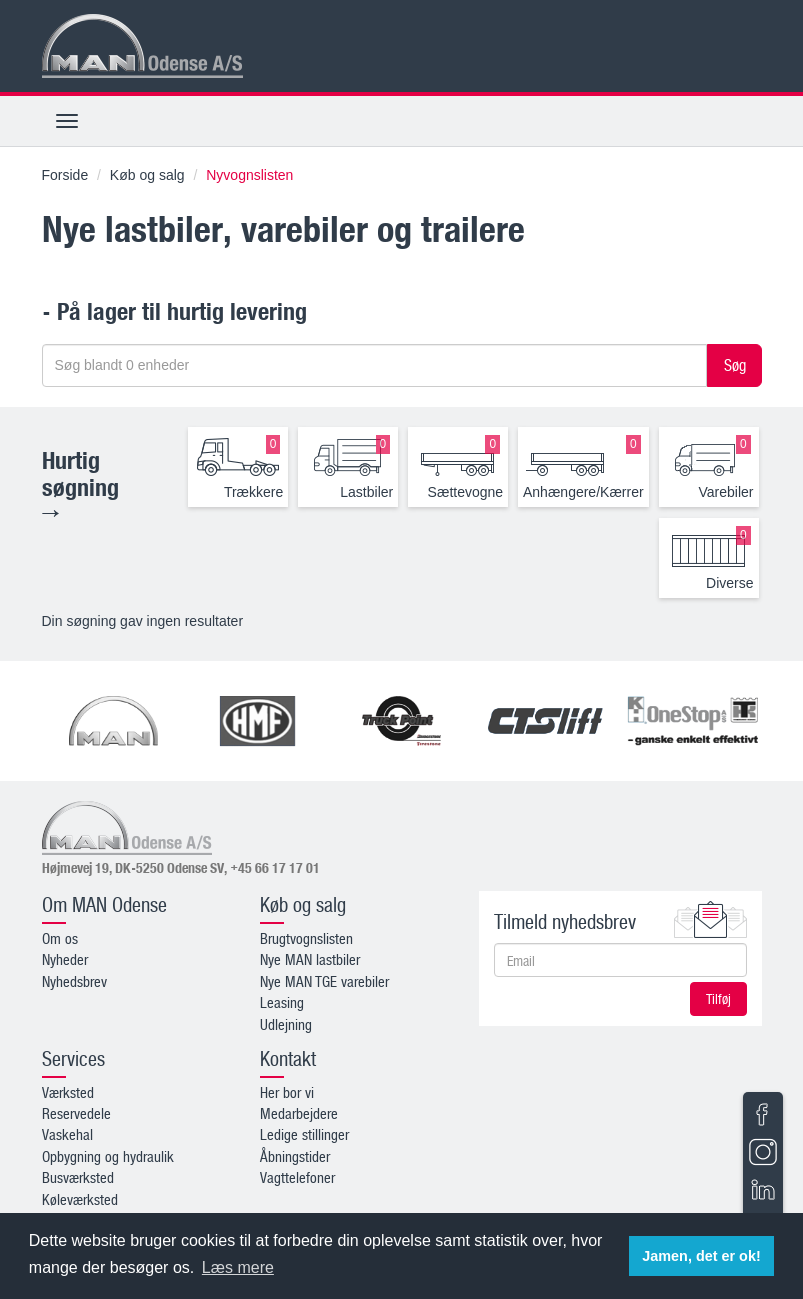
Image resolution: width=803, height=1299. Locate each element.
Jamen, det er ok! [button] (701, 1256)
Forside (65, 175)
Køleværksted (80, 1199)
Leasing (282, 1002)
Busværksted (78, 1177)
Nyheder (65, 959)
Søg (735, 365)
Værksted (68, 1092)
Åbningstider (295, 1156)
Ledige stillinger (304, 1134)
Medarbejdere (299, 1113)
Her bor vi (287, 1092)
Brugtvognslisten (306, 938)
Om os (60, 938)
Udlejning (286, 1024)
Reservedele (76, 1113)
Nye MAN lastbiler (310, 959)
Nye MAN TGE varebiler (324, 981)
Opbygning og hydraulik (108, 1156)
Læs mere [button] (238, 1267)
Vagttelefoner (297, 1177)
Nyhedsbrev (74, 981)
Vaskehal (67, 1134)
